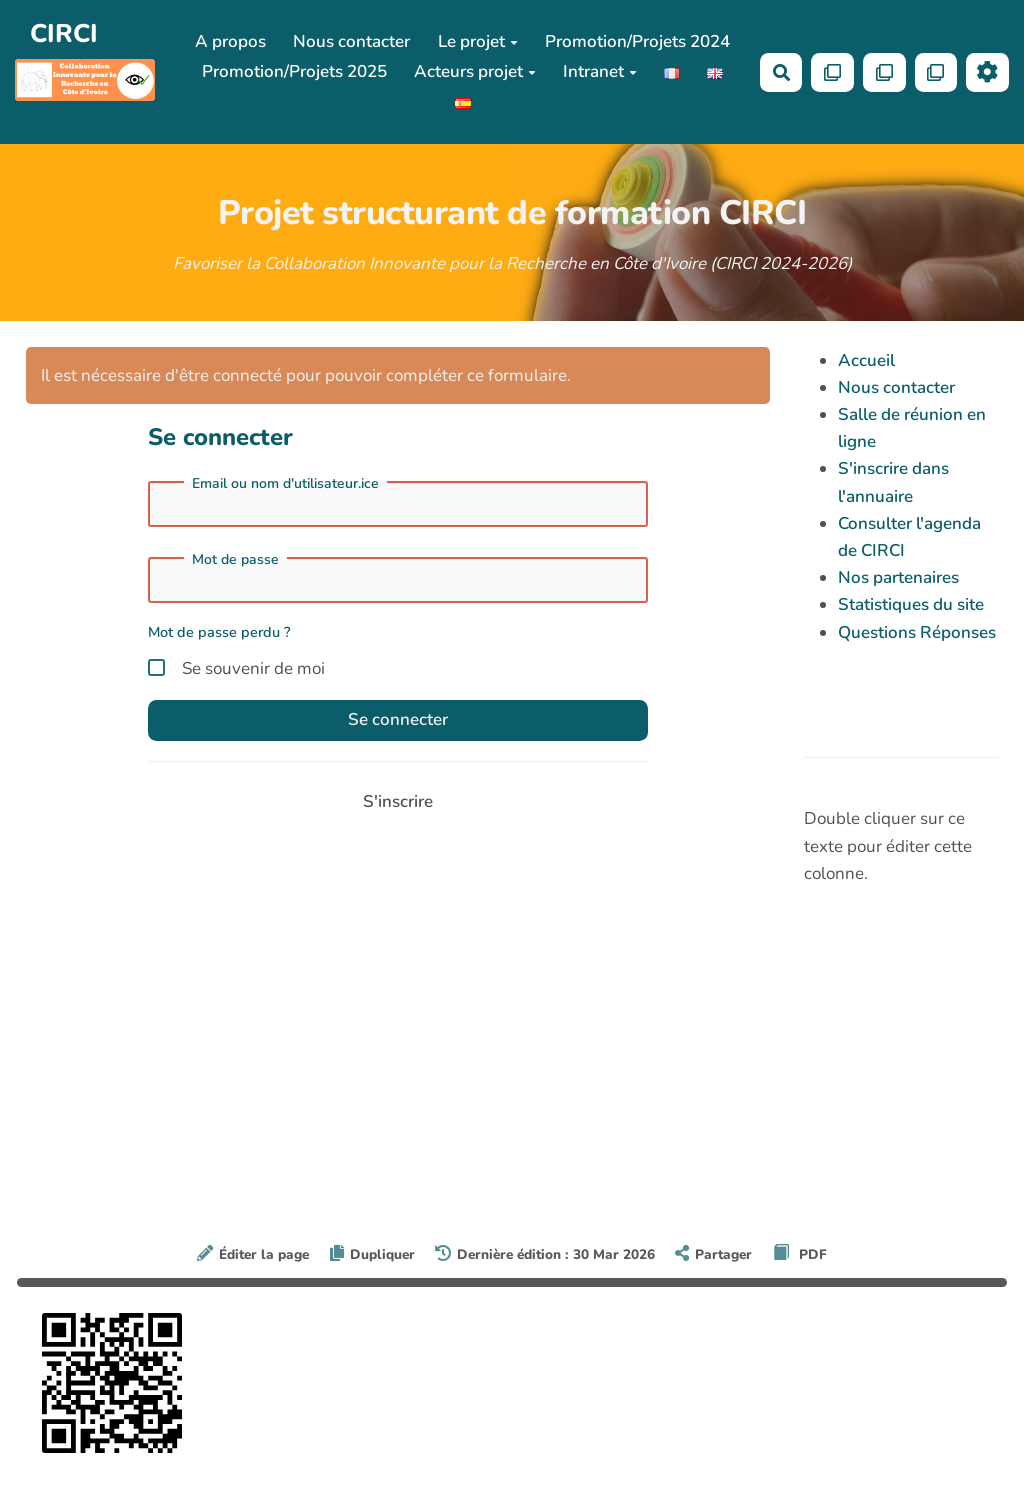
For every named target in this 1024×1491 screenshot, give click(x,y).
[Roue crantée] (987, 72)
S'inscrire (398, 801)
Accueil (866, 360)
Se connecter (398, 719)
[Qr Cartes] (832, 72)
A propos (230, 41)
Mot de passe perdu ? (219, 632)
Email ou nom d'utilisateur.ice (285, 484)
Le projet (478, 41)
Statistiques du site (911, 604)
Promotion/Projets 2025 (294, 71)
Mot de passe (235, 560)
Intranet (600, 71)
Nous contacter (351, 41)
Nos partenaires (898, 577)
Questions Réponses (917, 632)
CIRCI (64, 33)
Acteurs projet (475, 71)
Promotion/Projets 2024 (637, 41)
